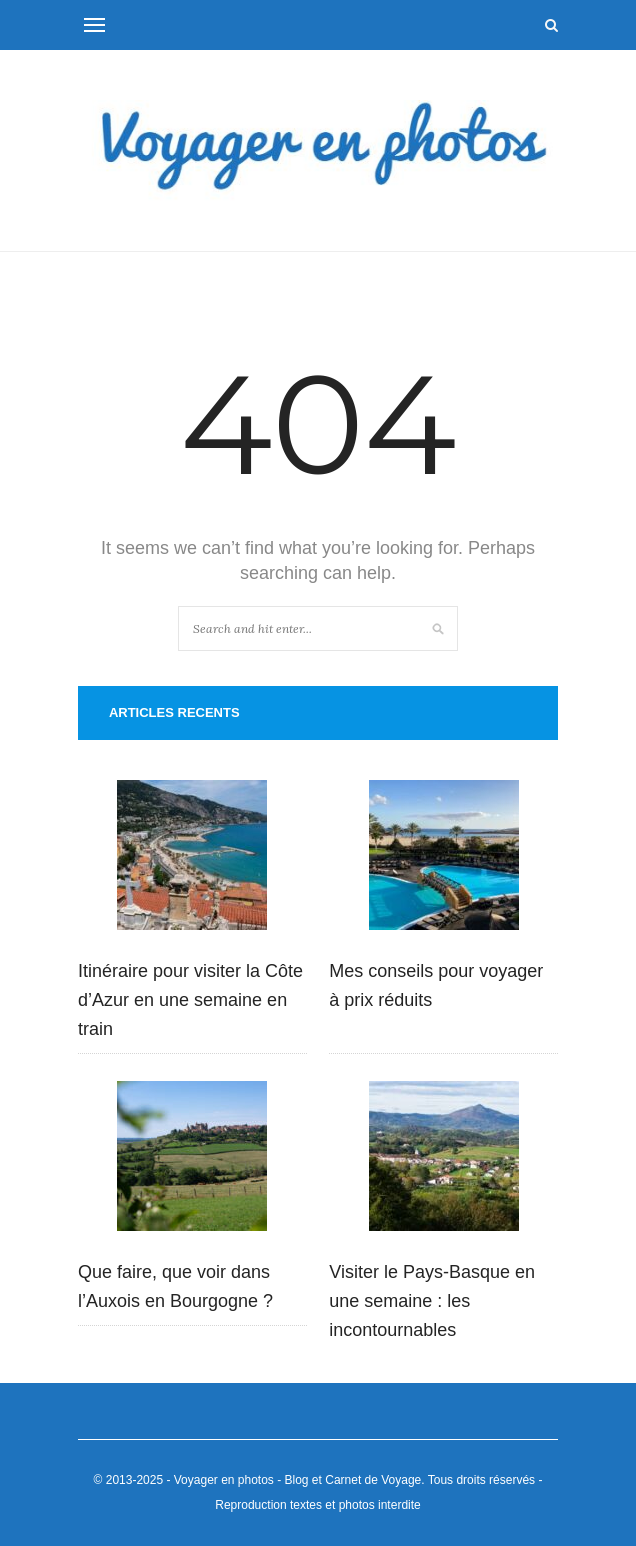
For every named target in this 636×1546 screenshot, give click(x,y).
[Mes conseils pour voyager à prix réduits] (444, 859)
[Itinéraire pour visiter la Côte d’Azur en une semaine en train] (192, 859)
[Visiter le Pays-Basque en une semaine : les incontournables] (444, 1160)
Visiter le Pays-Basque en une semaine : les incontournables (432, 1301)
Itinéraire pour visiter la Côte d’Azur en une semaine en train (190, 1000)
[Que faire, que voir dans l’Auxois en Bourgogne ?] (192, 1160)
